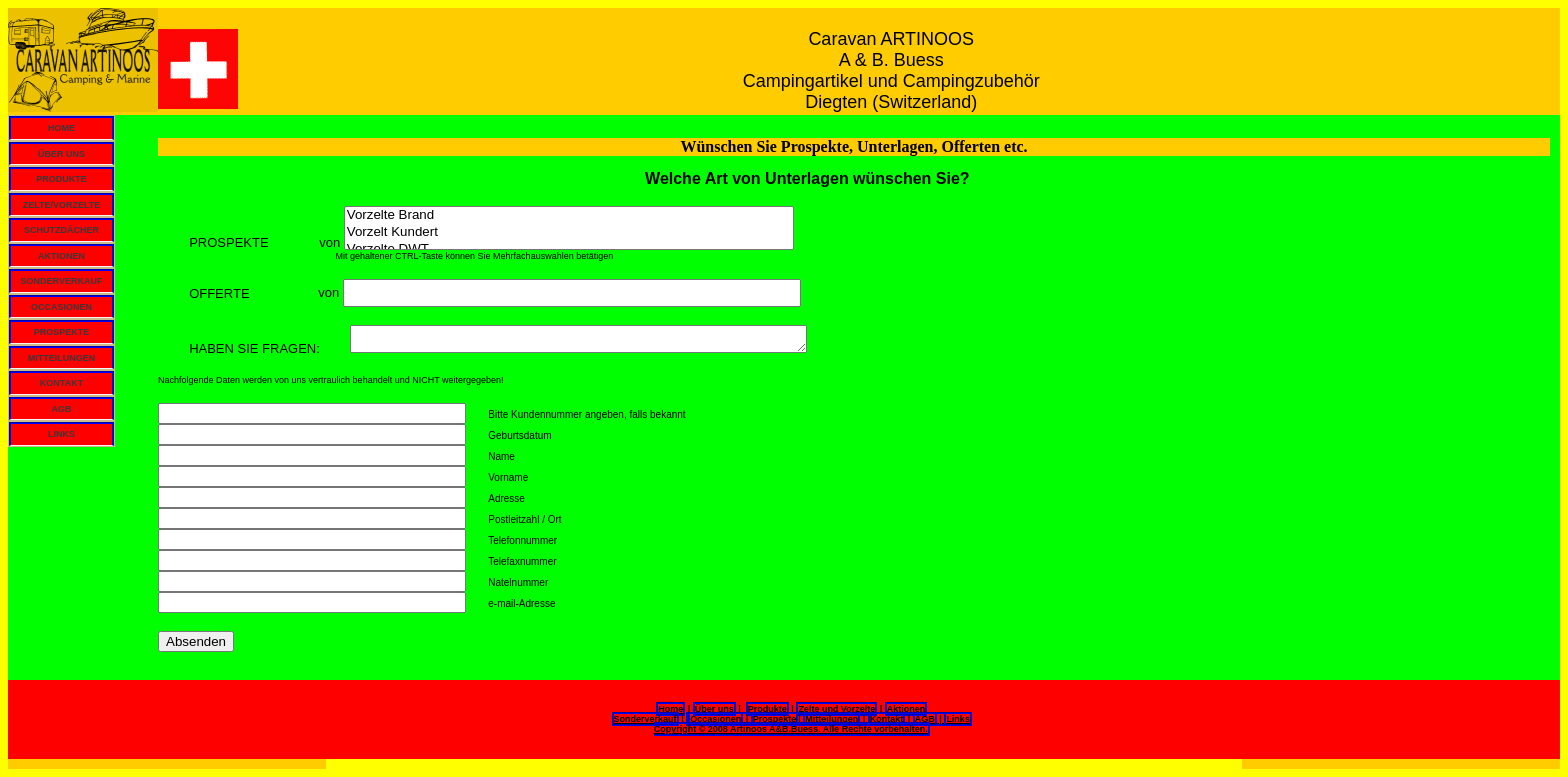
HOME (61, 128)
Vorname (508, 477)
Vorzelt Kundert (569, 232)
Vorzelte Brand (569, 215)
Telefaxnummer (522, 561)
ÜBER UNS (61, 154)
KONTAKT (61, 383)
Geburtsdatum (519, 435)
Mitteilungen (831, 719)
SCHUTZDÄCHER (61, 230)
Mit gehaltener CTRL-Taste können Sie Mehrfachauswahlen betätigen (385, 256)
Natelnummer (518, 582)
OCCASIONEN (61, 307)
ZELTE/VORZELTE (62, 205)
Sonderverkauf (645, 719)
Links (958, 719)
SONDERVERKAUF (62, 281)
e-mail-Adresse (521, 603)
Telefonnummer (522, 540)
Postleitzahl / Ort (524, 519)
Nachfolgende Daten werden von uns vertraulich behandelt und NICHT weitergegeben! (331, 380)
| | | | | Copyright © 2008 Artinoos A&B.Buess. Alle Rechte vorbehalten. (813, 723)
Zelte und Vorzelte (836, 709)
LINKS (61, 434)
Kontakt (887, 719)
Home (670, 709)
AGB (62, 409)
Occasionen (715, 719)
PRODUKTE (61, 179)
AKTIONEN (61, 256)
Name (501, 456)
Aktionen (906, 709)
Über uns (714, 709)
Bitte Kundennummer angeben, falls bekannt (586, 414)
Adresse (506, 498)
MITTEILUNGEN (62, 358)
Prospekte (775, 719)
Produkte (767, 709)
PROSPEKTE (62, 332)
